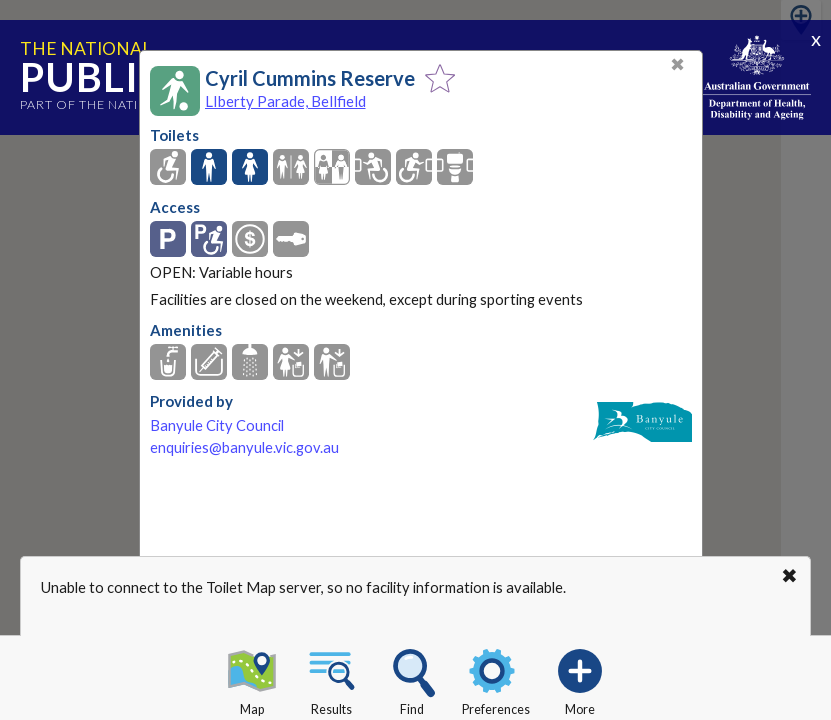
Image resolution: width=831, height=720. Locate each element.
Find (412, 679)
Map (252, 679)
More (580, 679)
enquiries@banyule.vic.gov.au (244, 447)
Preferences (496, 679)
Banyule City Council (217, 425)
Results (332, 679)
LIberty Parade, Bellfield (285, 101)
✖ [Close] (677, 64)
